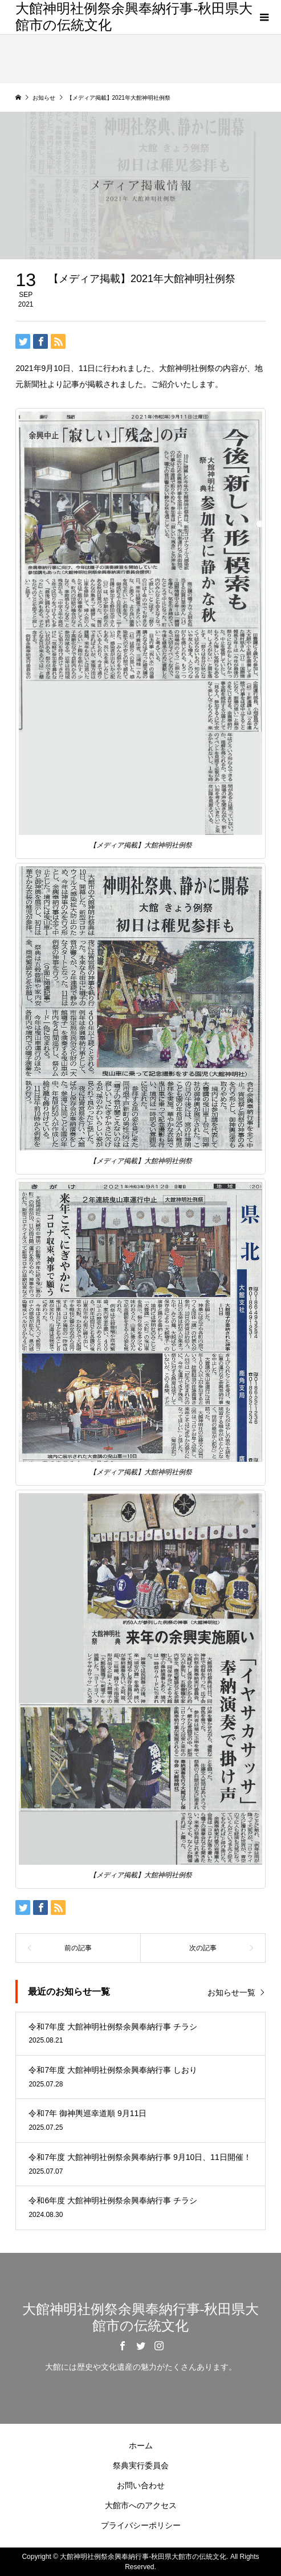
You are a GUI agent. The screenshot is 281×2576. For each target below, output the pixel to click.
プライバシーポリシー (141, 2525)
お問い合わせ (141, 2485)
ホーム (141, 2445)
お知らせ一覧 (231, 1992)
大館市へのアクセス (141, 2505)
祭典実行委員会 (141, 2465)
